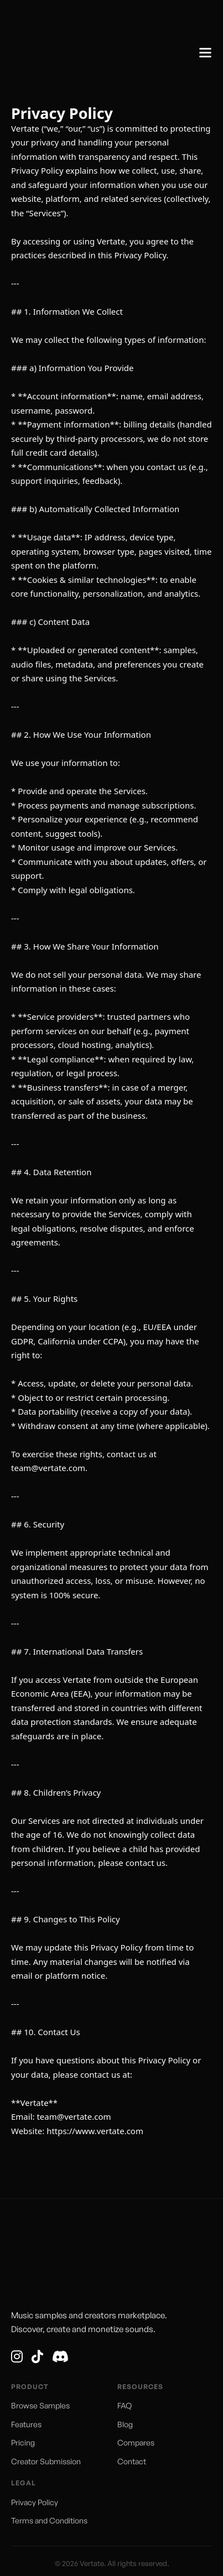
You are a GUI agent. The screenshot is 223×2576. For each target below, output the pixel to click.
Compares (135, 2442)
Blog (125, 2424)
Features (26, 2424)
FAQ (124, 2405)
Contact (131, 2461)
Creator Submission (46, 2461)
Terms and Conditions (49, 2520)
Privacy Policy (34, 2502)
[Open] (205, 52)
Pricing (23, 2442)
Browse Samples (40, 2405)
